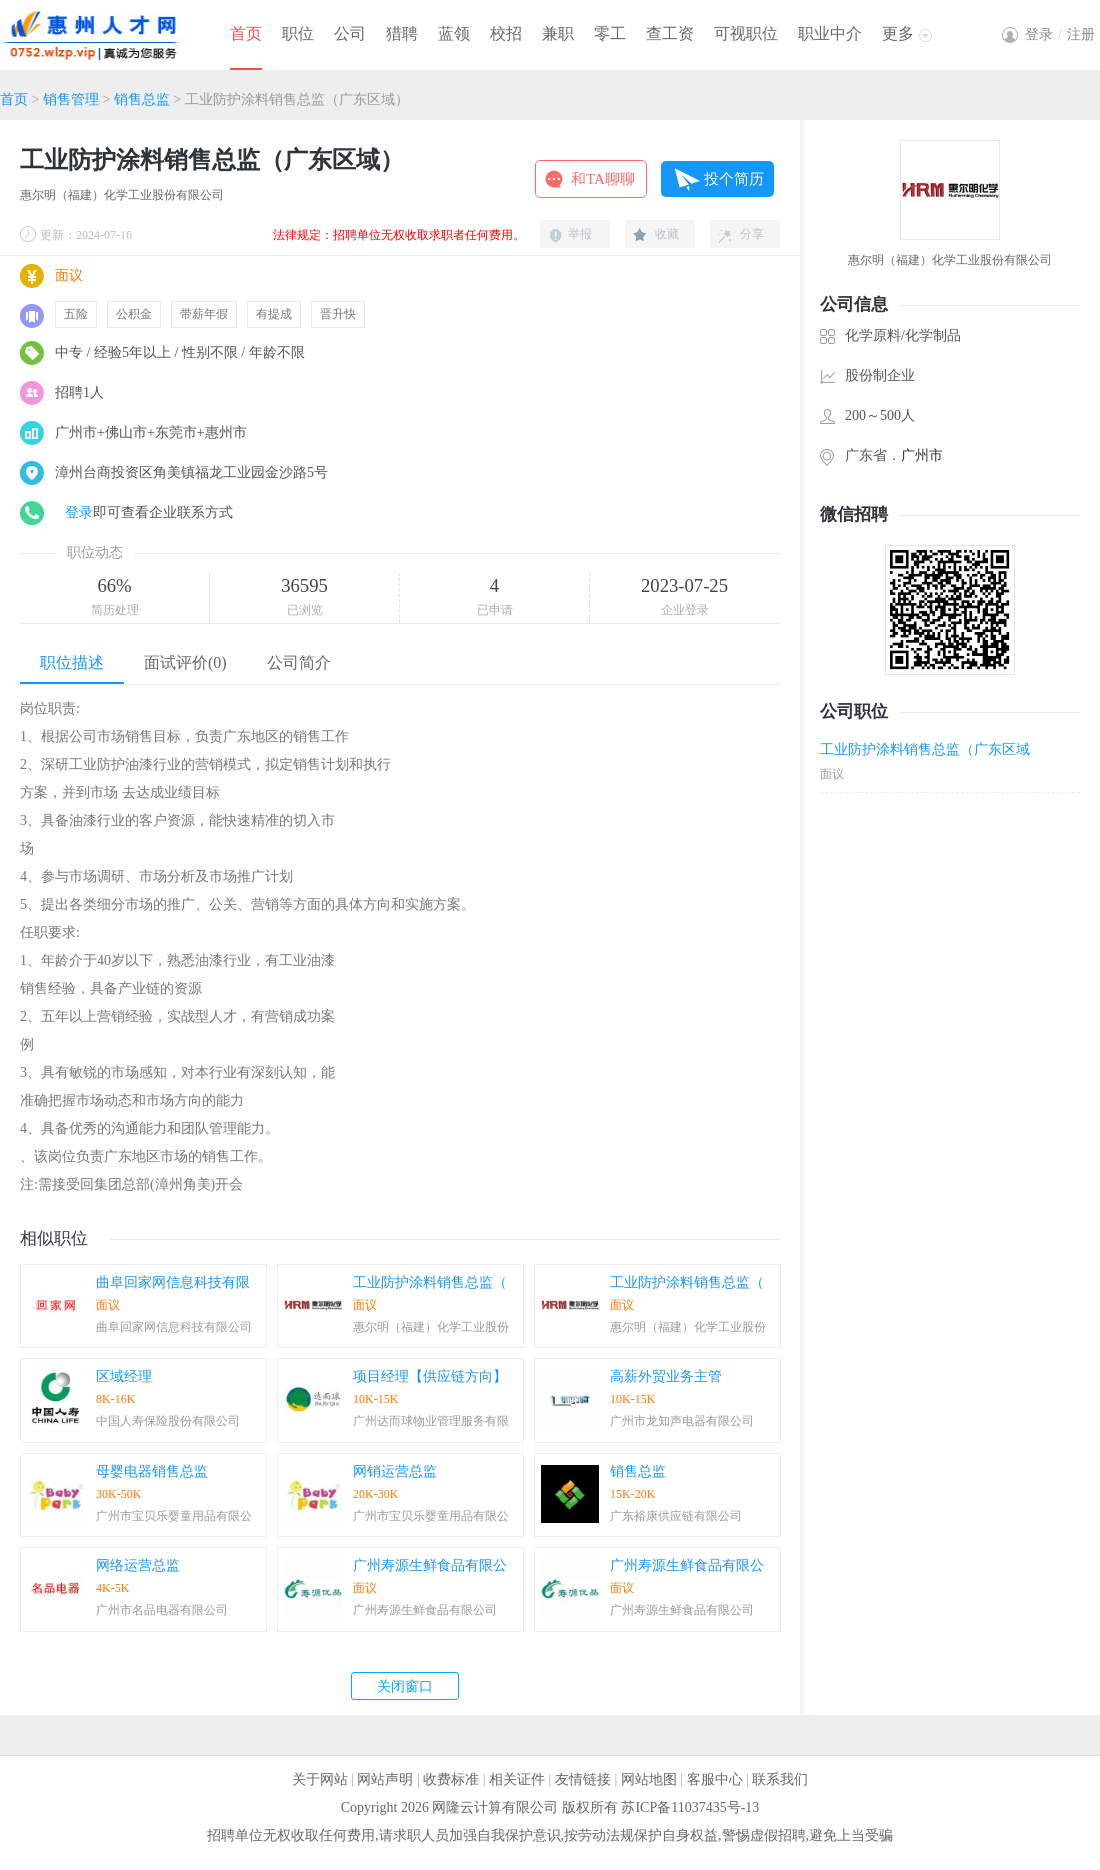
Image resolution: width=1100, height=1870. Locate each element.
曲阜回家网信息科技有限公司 (174, 1327)
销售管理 (71, 99)
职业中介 (830, 33)
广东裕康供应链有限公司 (676, 1516)
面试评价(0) (185, 662)
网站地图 (649, 1779)
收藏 (667, 234)
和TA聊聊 (603, 179)
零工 (610, 33)
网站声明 (385, 1779)
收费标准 (451, 1779)
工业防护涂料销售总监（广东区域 (925, 749)
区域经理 (124, 1376)
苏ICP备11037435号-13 (690, 1807)
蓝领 (454, 33)
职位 (298, 33)
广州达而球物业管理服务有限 (431, 1421)
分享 (752, 234)
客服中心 (715, 1779)
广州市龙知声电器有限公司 (682, 1421)
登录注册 (1060, 34)
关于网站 (320, 1779)
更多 (898, 33)
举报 (580, 234)
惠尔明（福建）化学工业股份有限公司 (122, 195)
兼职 (558, 33)
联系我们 (780, 1779)
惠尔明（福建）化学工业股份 (431, 1327)
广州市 (922, 455)
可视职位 (746, 33)
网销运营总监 (395, 1471)
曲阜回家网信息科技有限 (173, 1282)
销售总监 (142, 99)
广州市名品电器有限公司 (162, 1610)
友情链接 (583, 1779)
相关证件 (517, 1779)
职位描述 (72, 662)
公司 (350, 33)
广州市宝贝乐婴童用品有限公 (174, 1516)
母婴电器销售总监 (152, 1471)
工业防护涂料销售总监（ (430, 1282)
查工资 (670, 33)
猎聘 (402, 33)
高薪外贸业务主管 (666, 1376)
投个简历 (734, 179)
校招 (506, 33)
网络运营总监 (138, 1565)
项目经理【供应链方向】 (430, 1376)
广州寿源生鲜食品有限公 (430, 1565)
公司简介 (299, 662)
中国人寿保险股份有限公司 (168, 1421)
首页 (246, 33)
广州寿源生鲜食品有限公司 (425, 1610)
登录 (79, 512)
